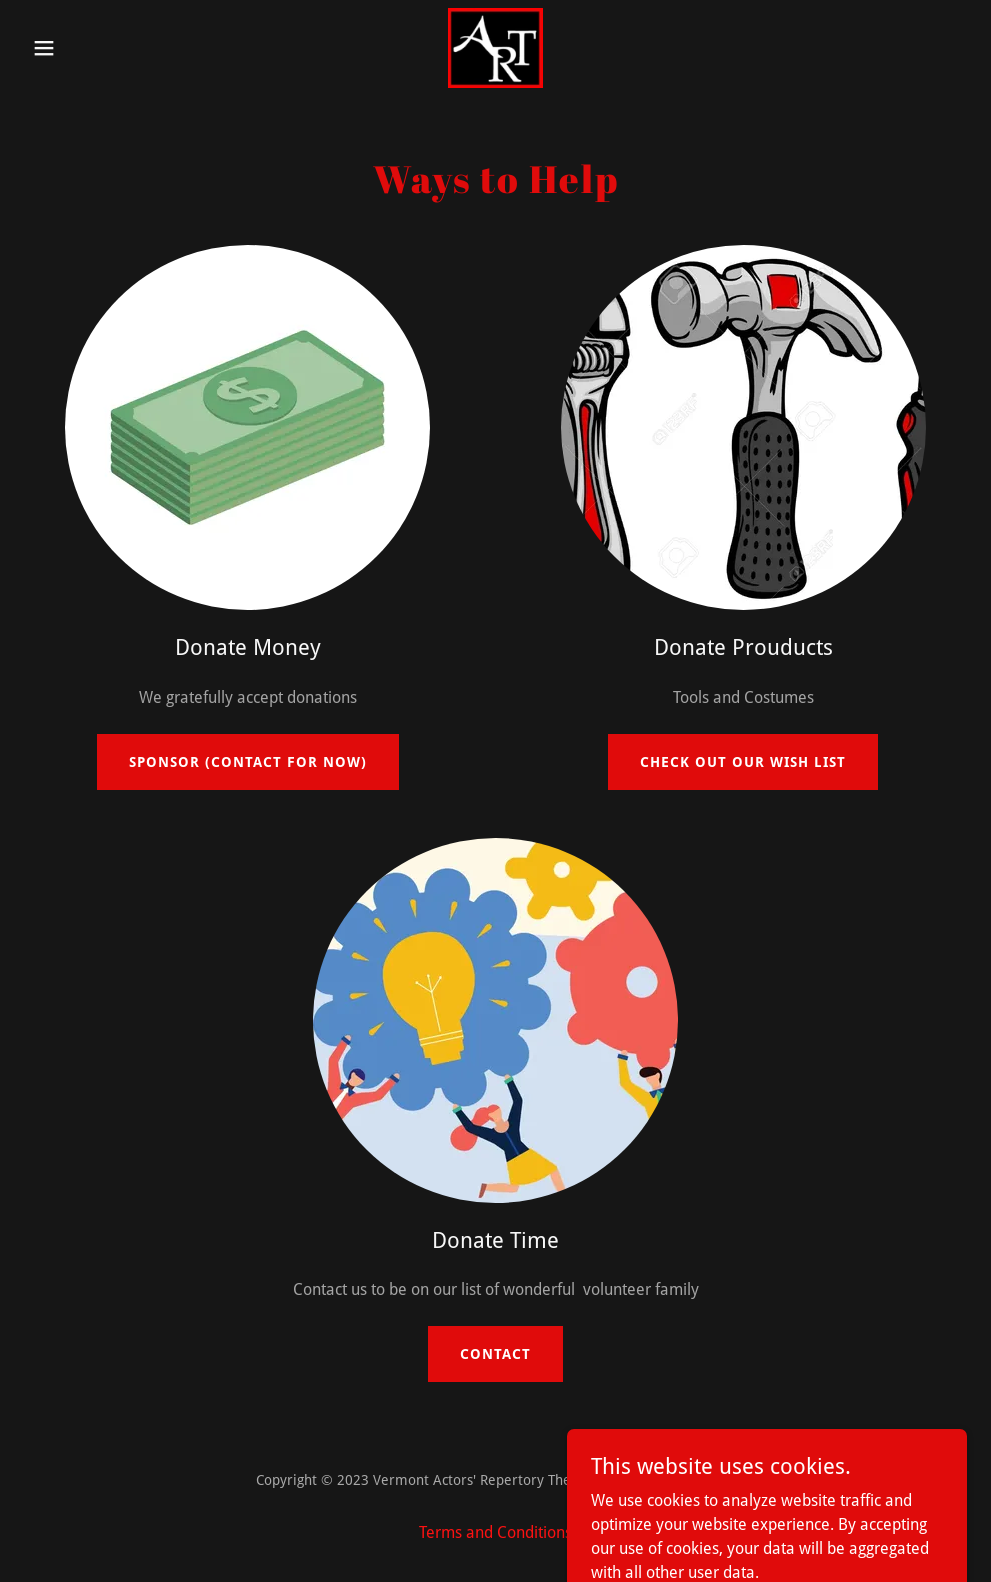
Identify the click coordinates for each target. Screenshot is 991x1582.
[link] (495, 48)
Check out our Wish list (743, 762)
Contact (495, 1354)
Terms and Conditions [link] (495, 1532)
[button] (94, 48)
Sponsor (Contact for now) (248, 762)
